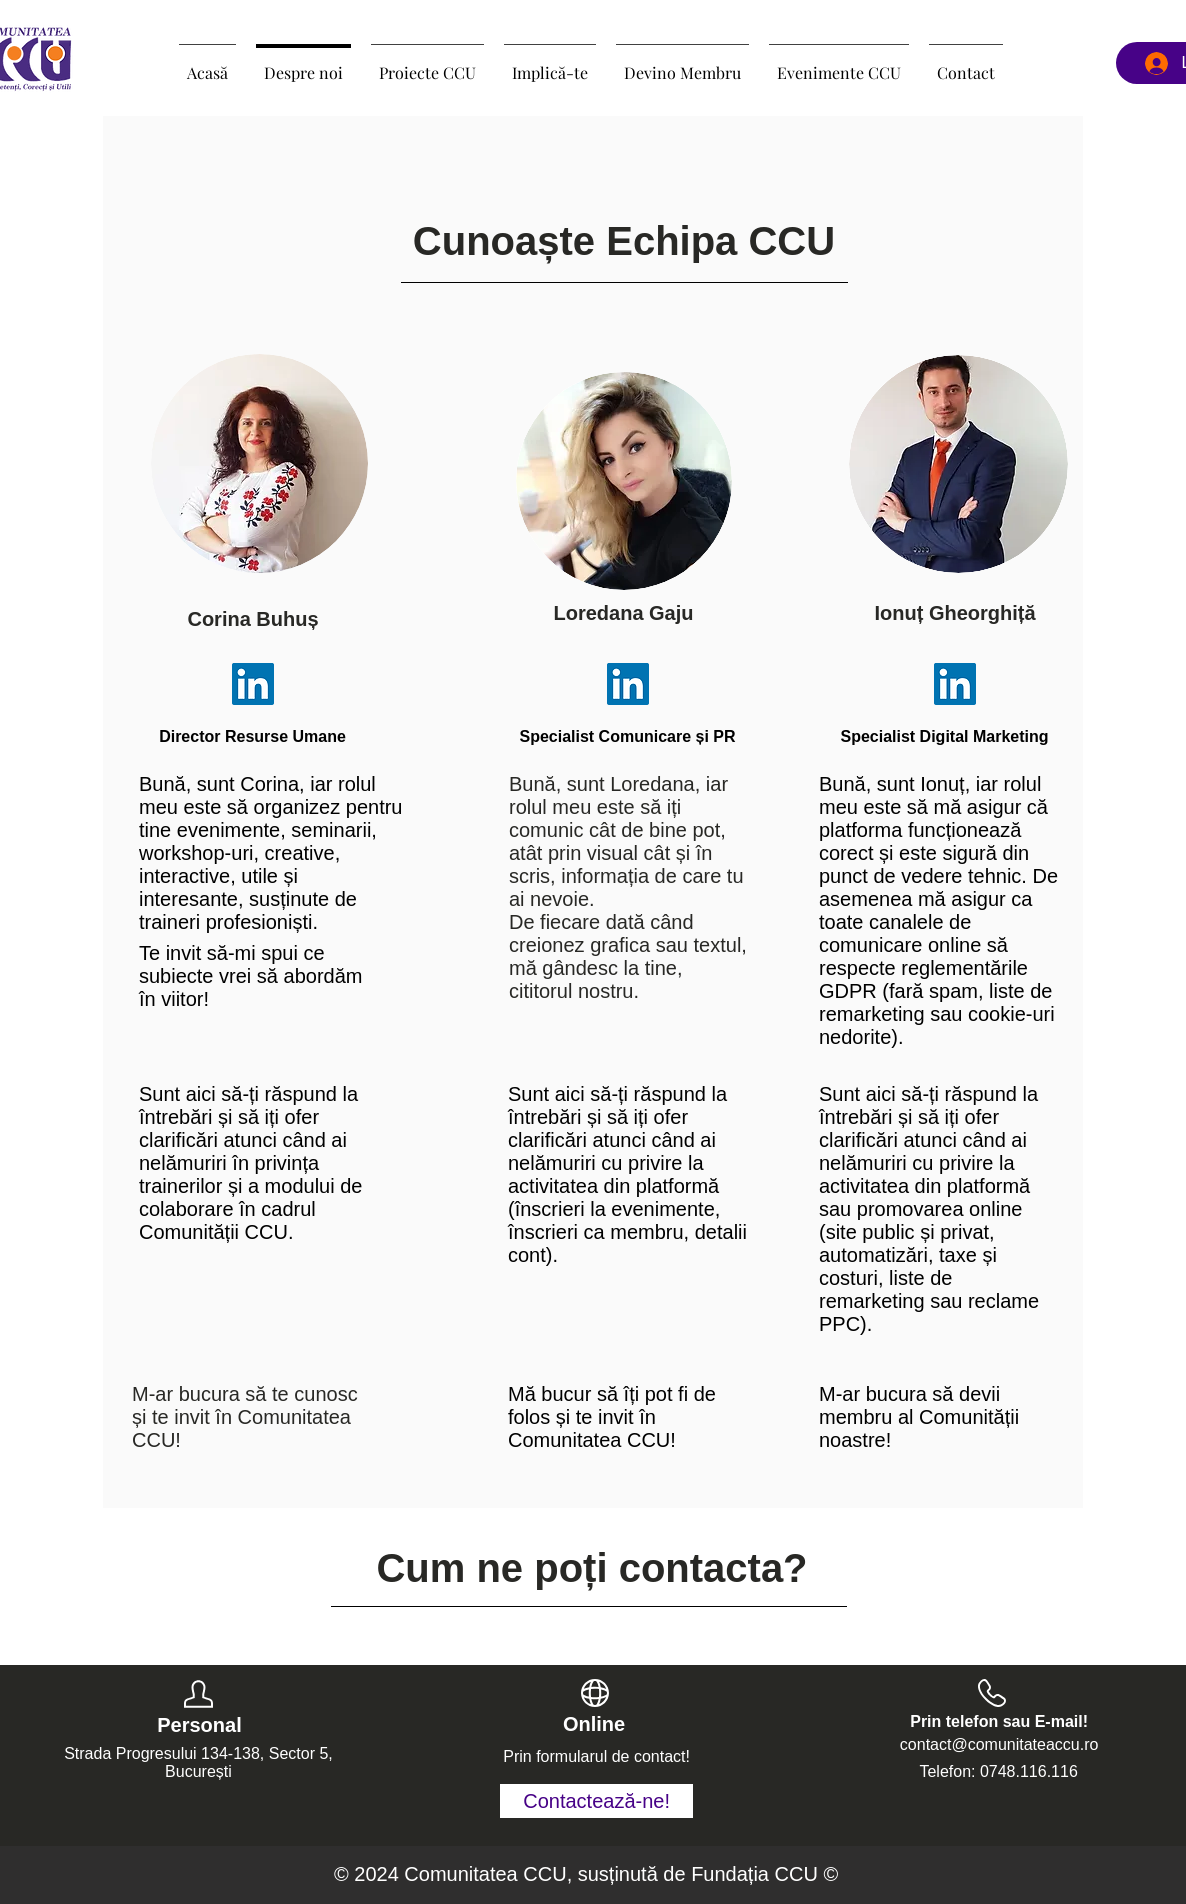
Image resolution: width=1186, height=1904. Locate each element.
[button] (427, 64)
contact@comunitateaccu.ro (999, 1744)
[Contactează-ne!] (596, 1801)
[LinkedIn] (253, 684)
